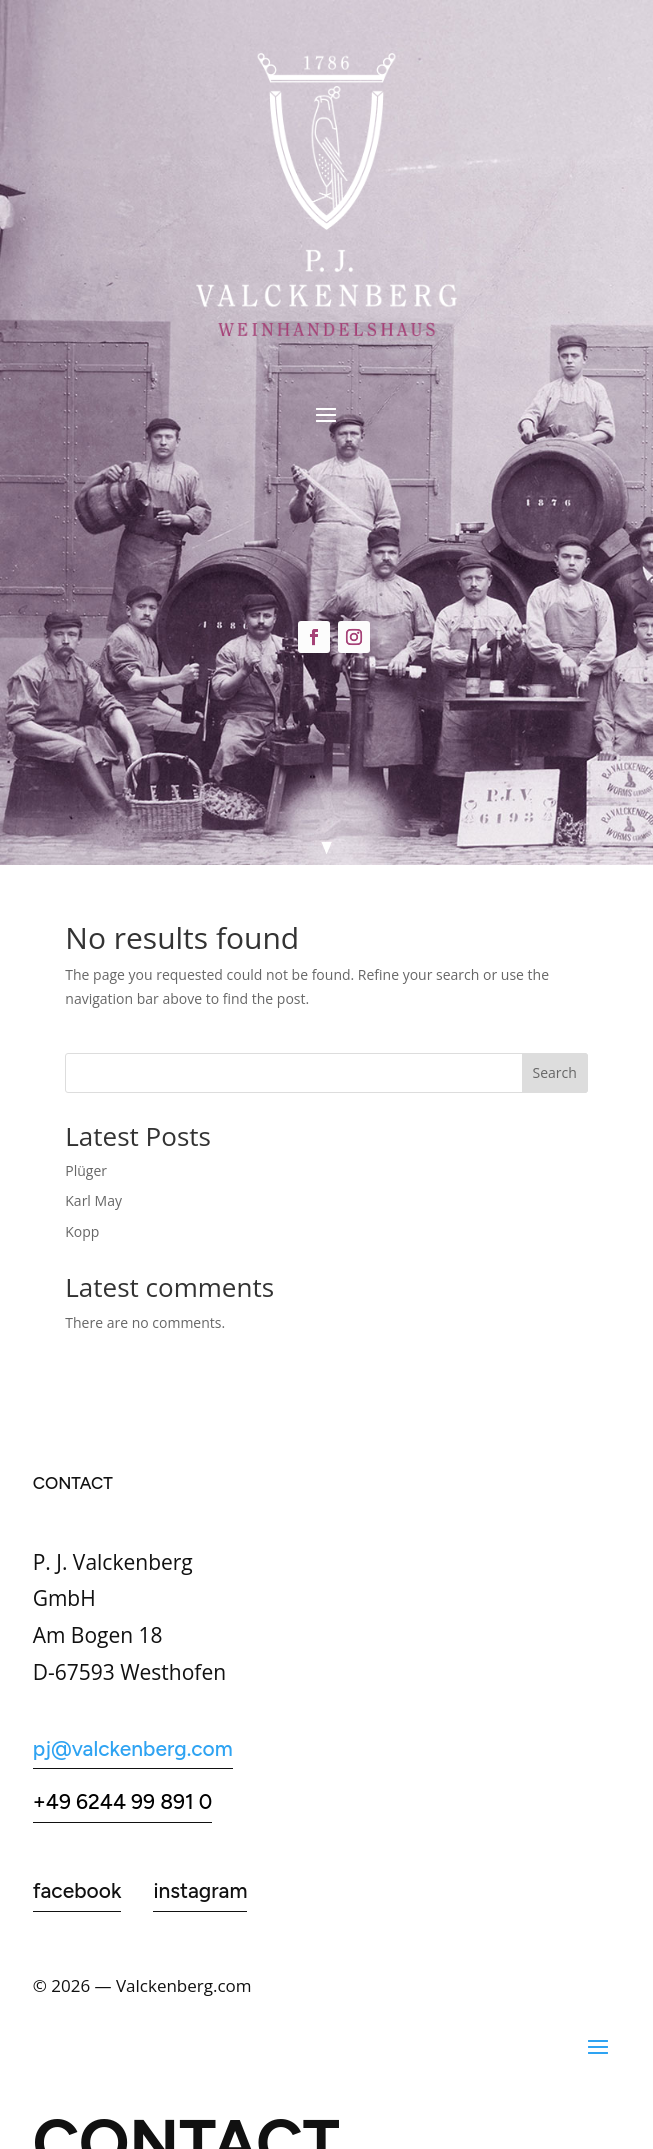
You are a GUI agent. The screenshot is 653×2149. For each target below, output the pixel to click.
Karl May (93, 1200)
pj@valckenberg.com (133, 1748)
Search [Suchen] (555, 1072)
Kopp (82, 1231)
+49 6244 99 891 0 (123, 1801)
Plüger (86, 1170)
